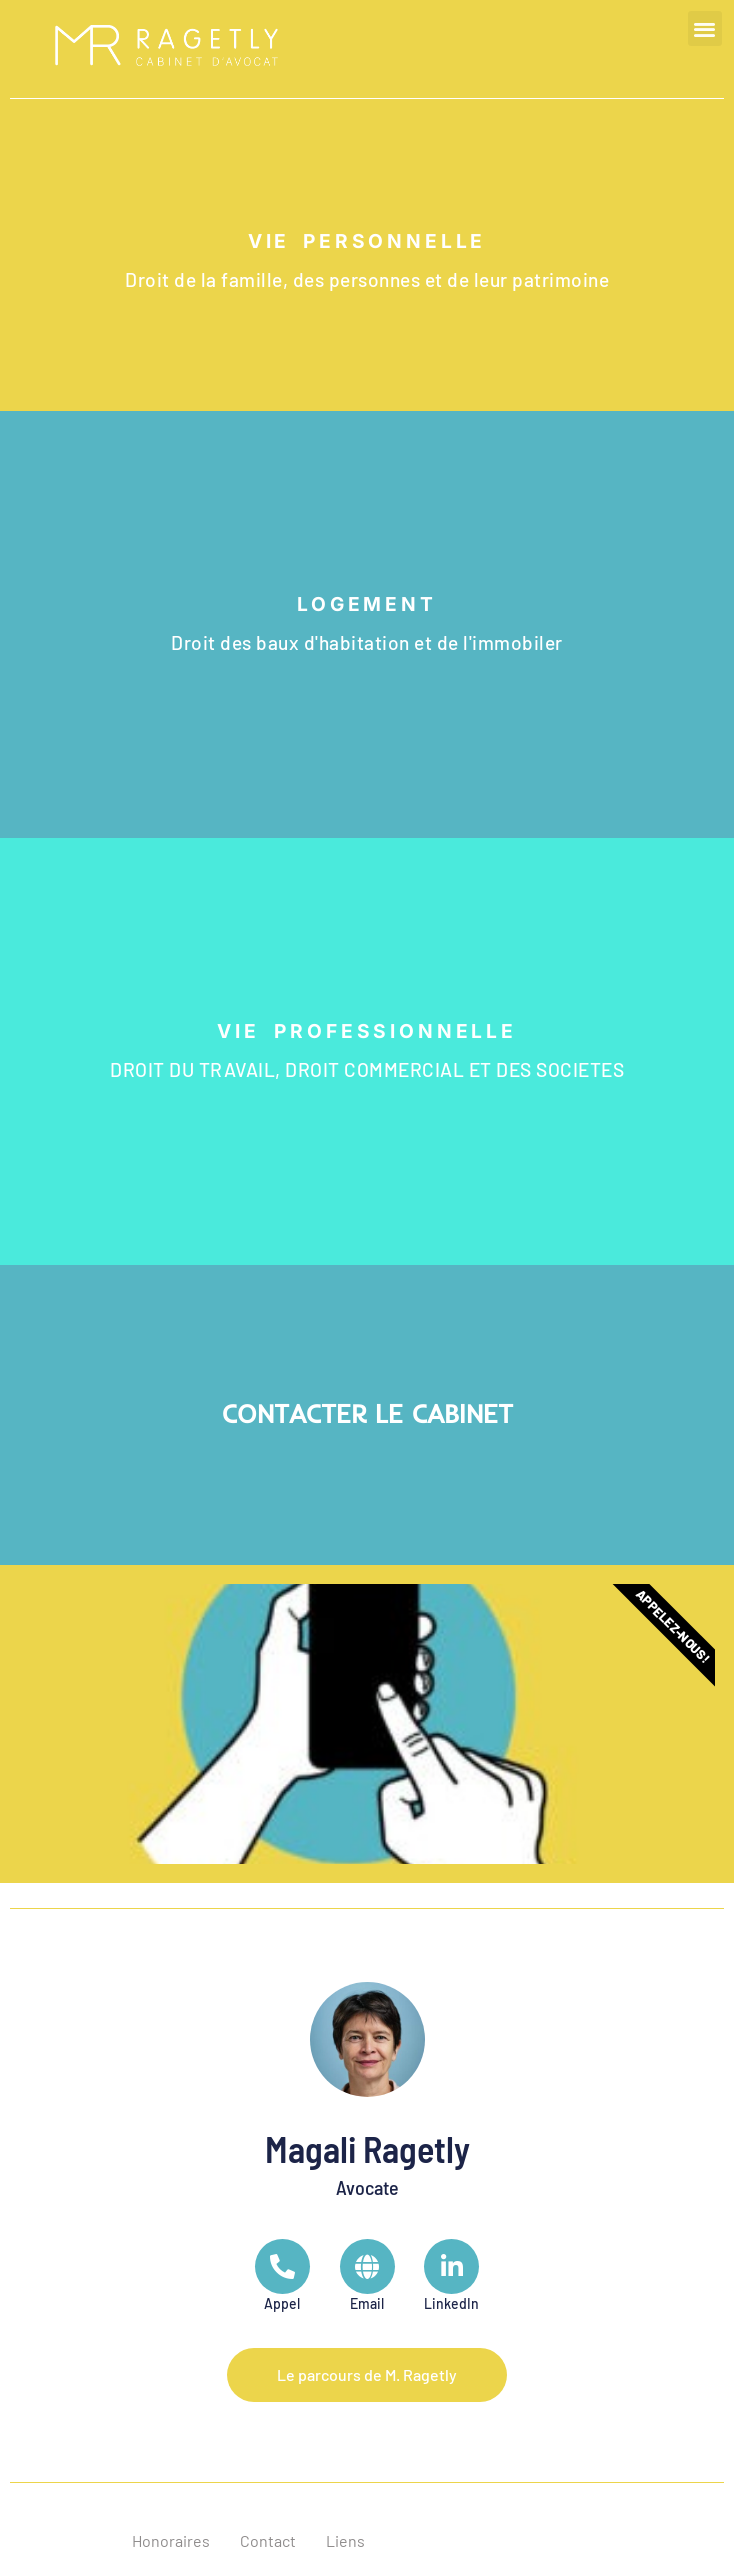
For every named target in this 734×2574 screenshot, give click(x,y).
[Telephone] (282, 2276)
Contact (268, 2540)
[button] (705, 28)
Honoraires (171, 2540)
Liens (345, 2540)
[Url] (367, 2276)
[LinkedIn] (451, 2276)
